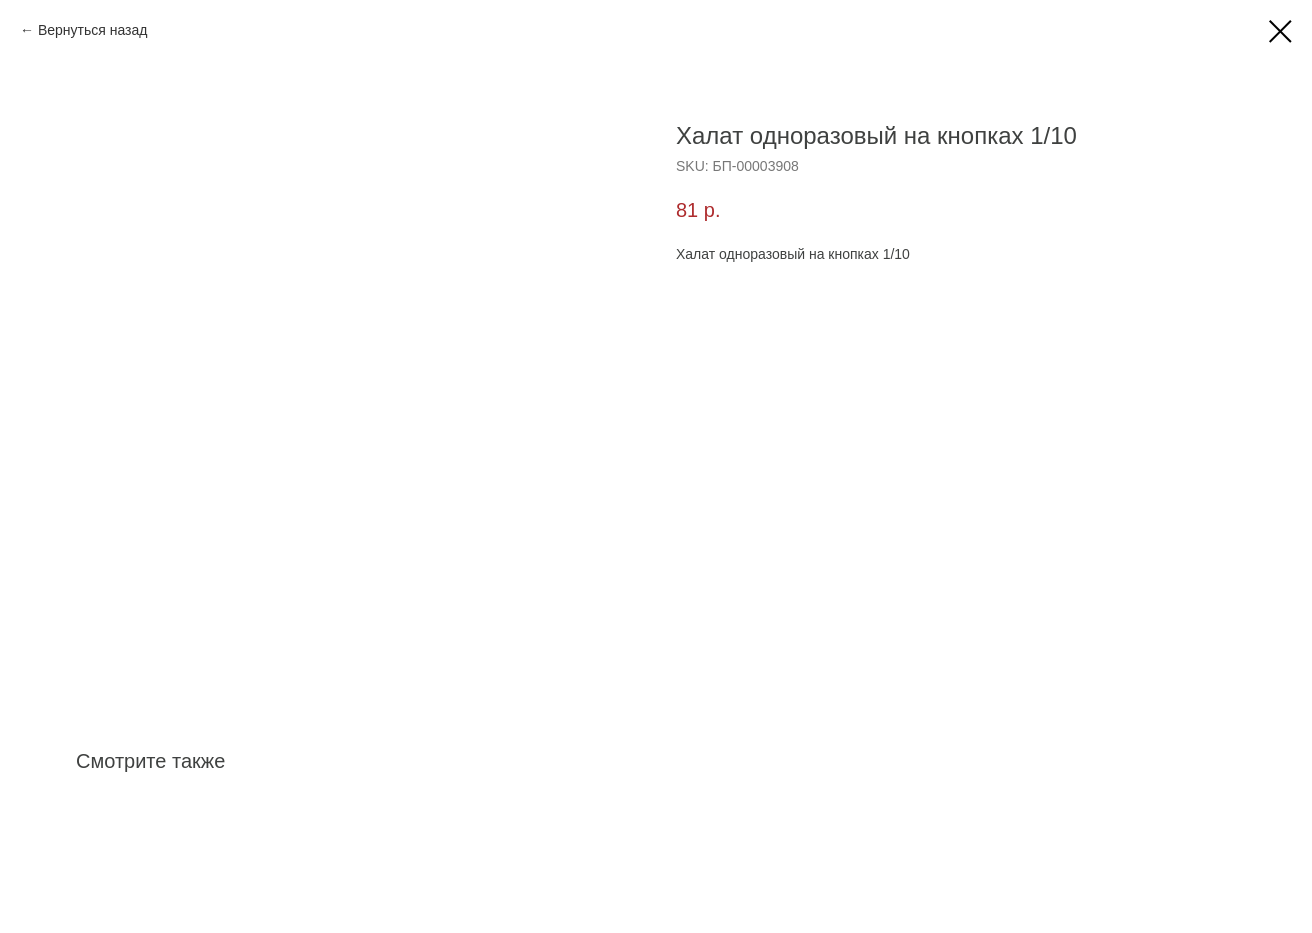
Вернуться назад (93, 30)
